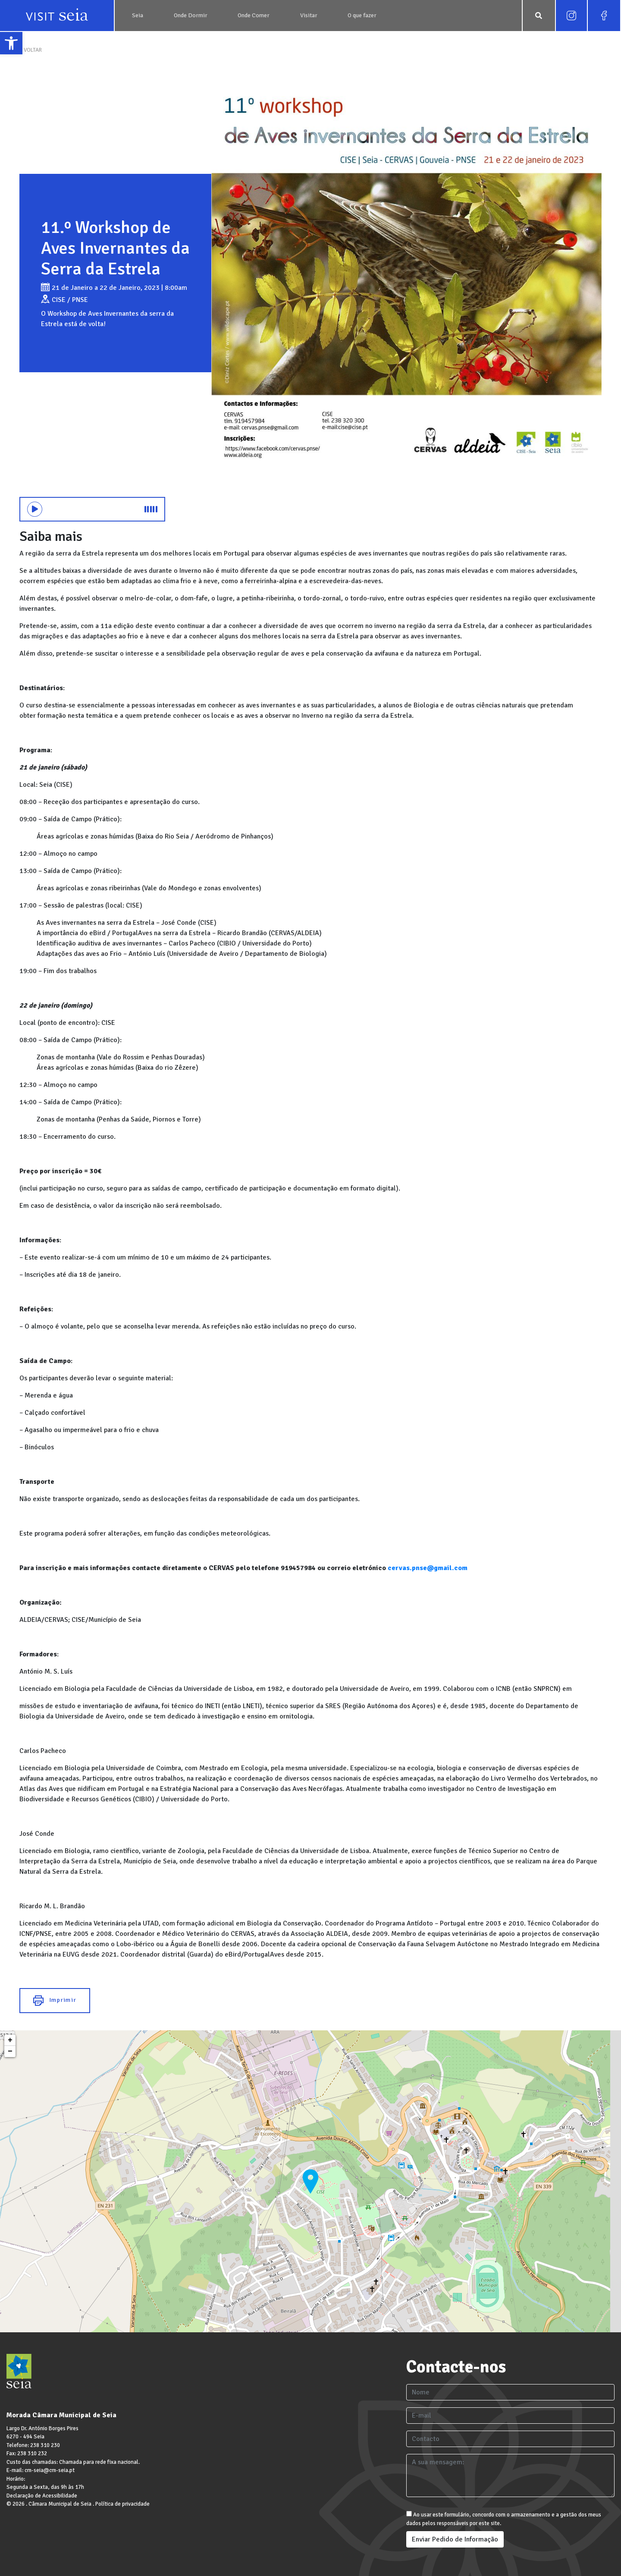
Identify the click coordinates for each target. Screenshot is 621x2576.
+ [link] (10, 2040)
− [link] (10, 2051)
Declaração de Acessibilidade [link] (41, 2495)
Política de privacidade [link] (122, 2504)
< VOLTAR (30, 50)
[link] (11, 43)
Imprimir (54, 2000)
